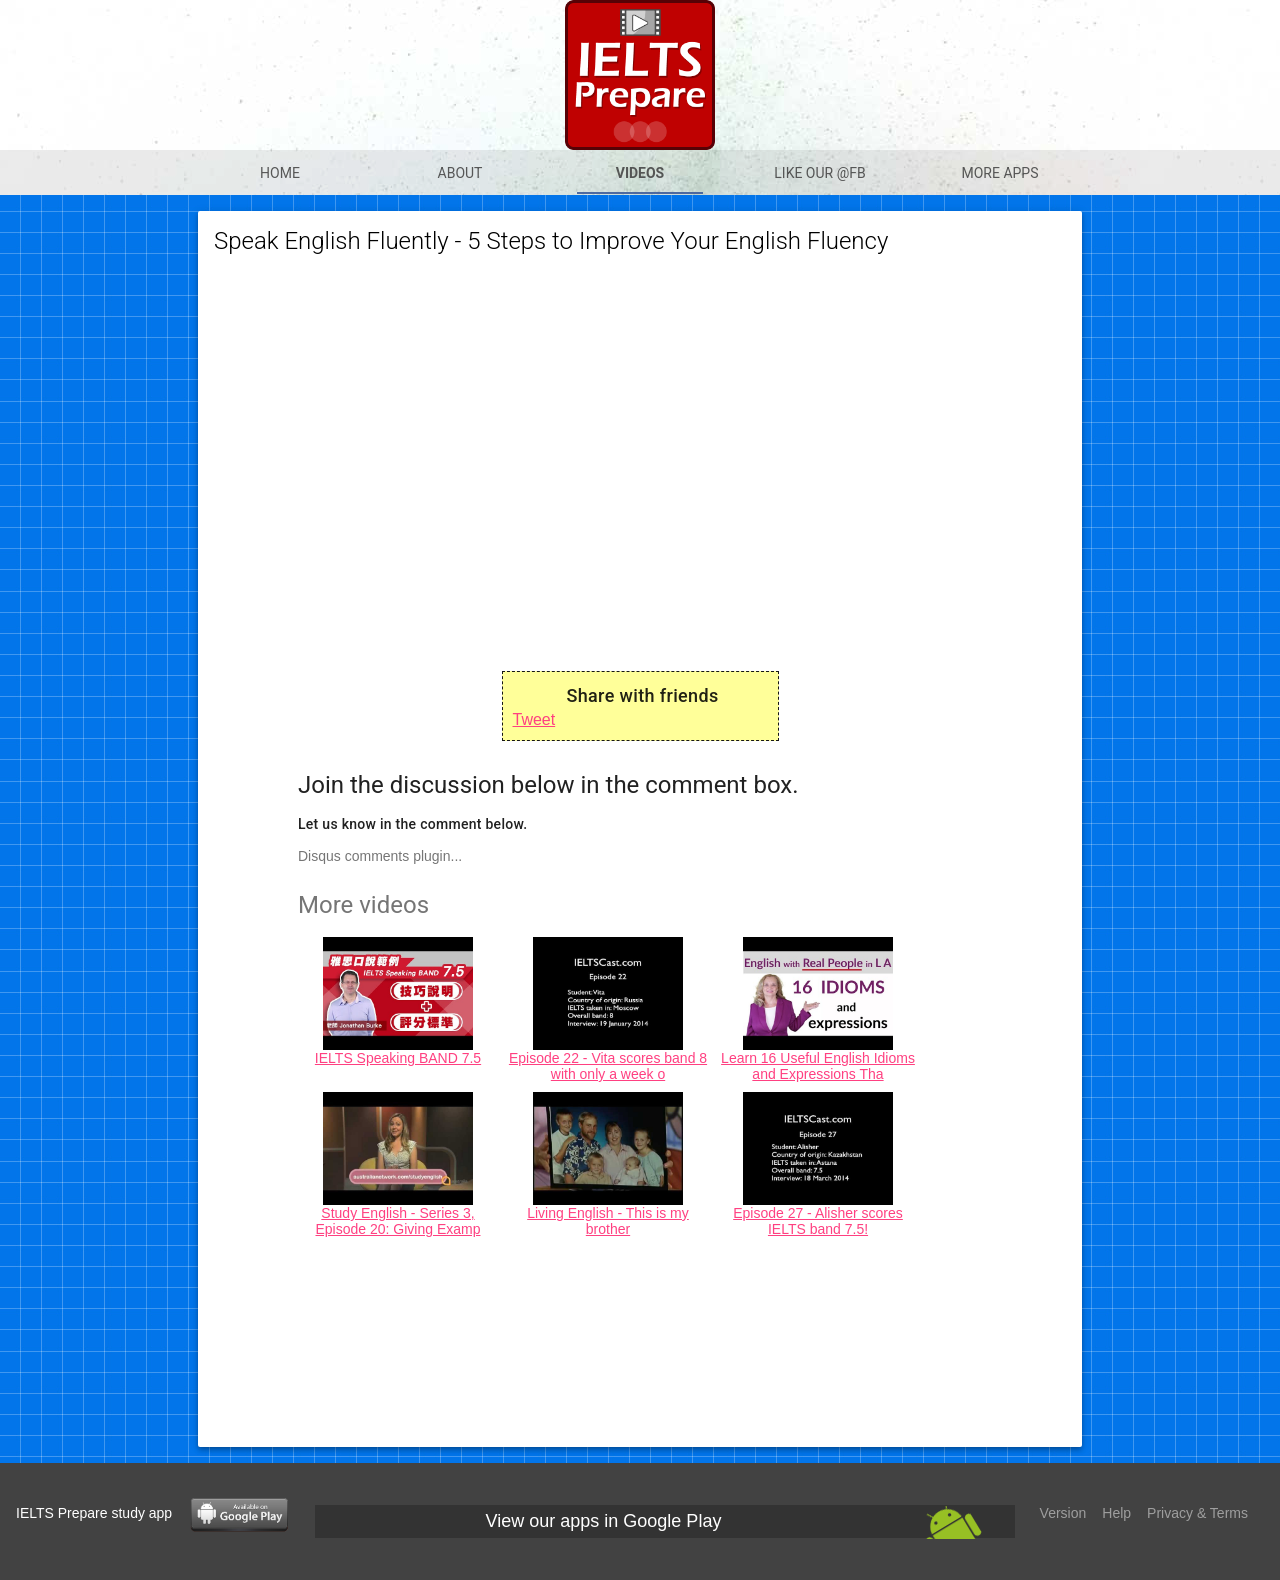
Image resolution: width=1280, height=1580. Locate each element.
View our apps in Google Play (604, 1521)
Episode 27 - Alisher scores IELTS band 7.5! (818, 1221)
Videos (640, 173)
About (460, 173)
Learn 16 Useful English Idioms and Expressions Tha (818, 1066)
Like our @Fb (819, 173)
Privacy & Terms (1197, 1513)
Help (1116, 1513)
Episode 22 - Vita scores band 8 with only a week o (608, 1066)
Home (280, 173)
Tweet (534, 719)
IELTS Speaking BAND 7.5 (398, 1058)
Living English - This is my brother (608, 1221)
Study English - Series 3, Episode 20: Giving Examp (398, 1221)
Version (1063, 1513)
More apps (999, 173)
